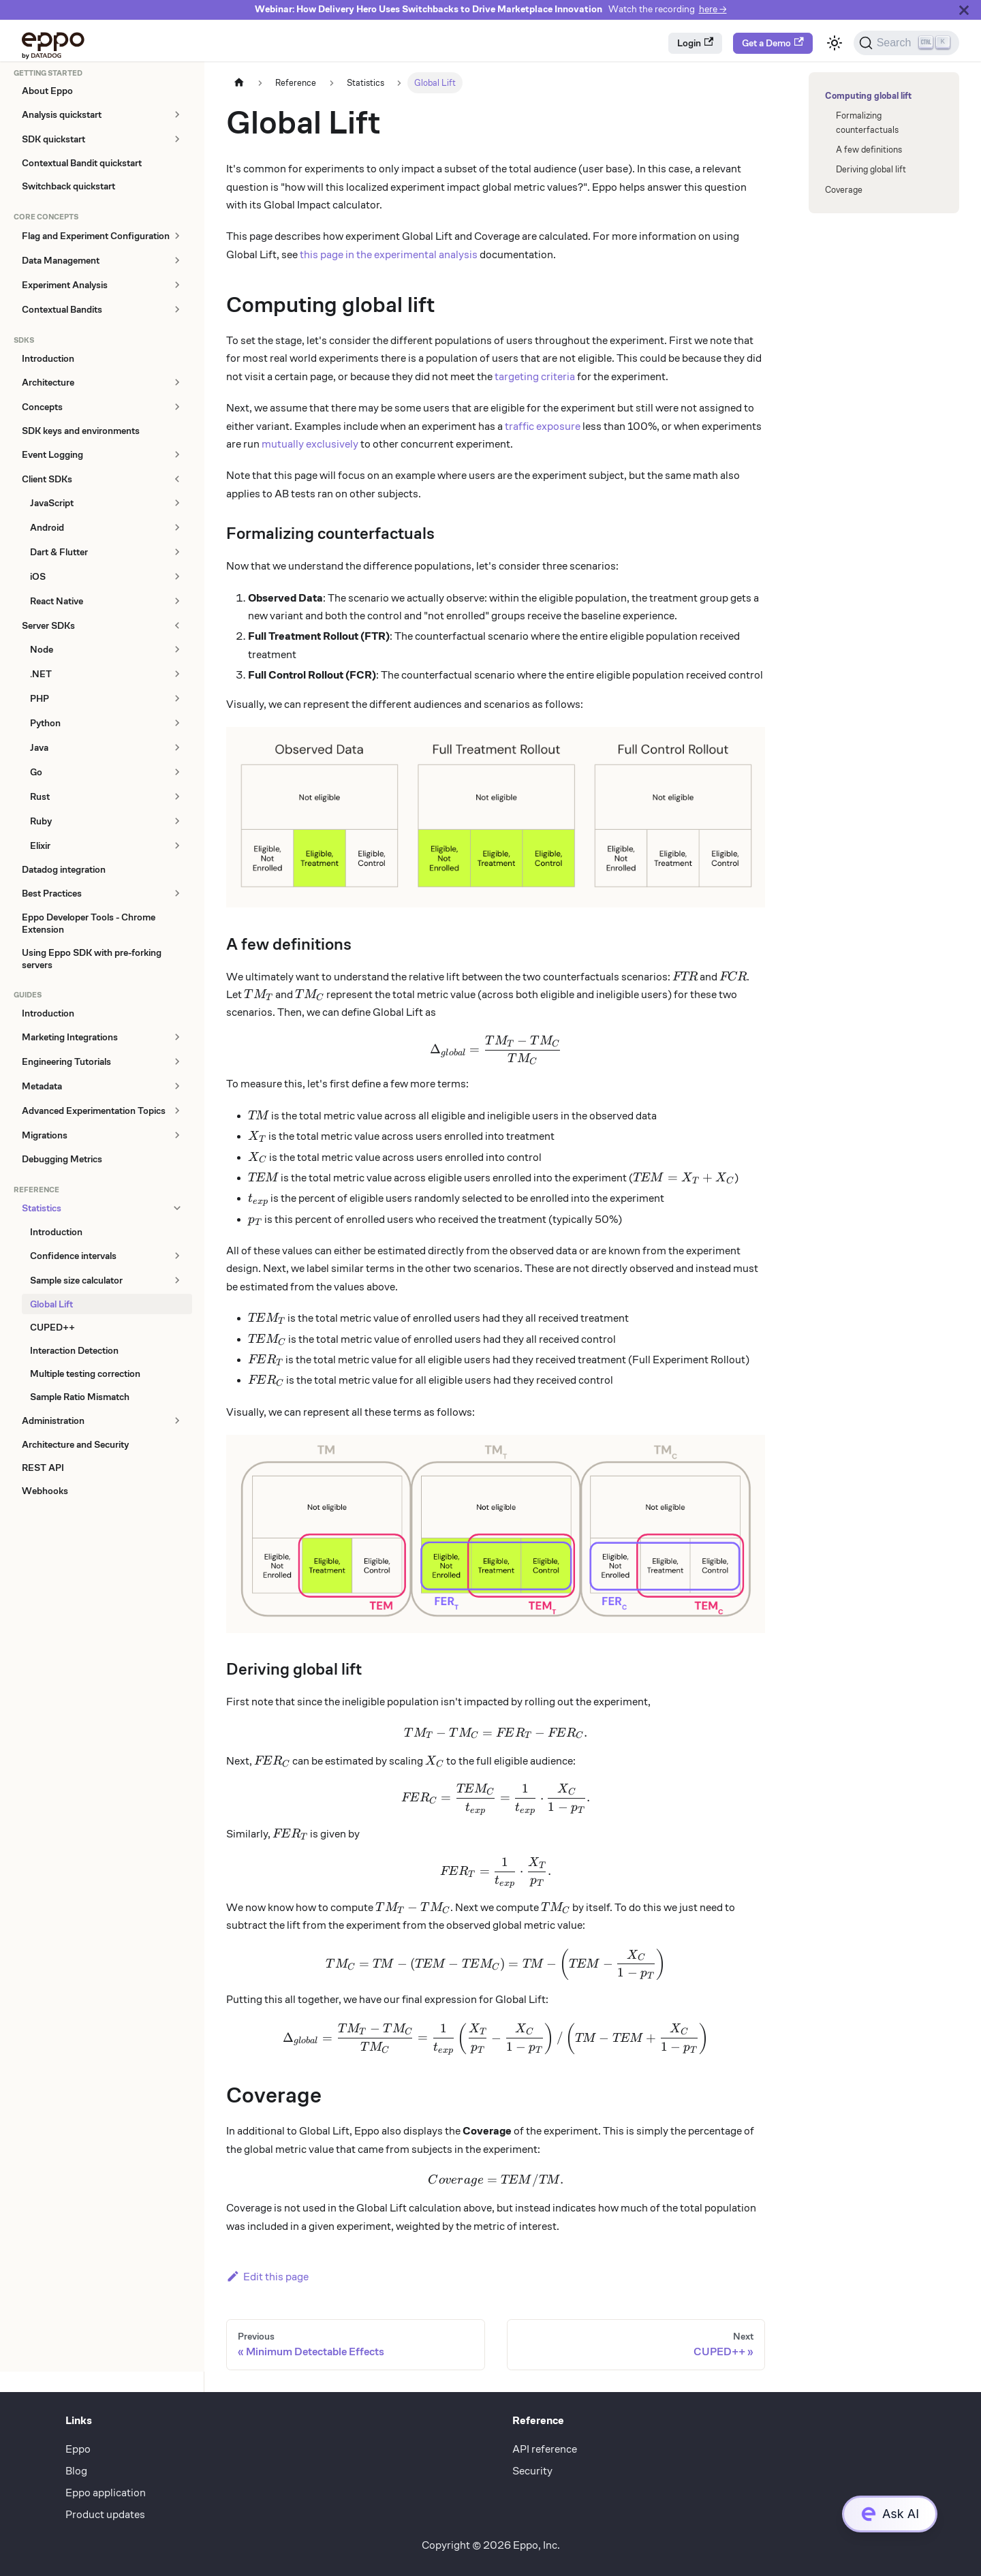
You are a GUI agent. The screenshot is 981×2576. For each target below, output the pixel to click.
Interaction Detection (74, 1350)
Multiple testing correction (85, 1373)
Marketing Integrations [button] (70, 1036)
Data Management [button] (60, 260)
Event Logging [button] (52, 454)
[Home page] (239, 82)
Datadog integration (64, 869)
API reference (544, 2449)
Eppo (78, 2449)
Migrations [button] (44, 1135)
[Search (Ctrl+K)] (906, 43)
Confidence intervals (73, 1255)
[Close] (964, 10)
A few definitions (869, 149)
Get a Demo (772, 42)
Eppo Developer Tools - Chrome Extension (88, 923)
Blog (76, 2471)
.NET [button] (41, 673)
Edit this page (267, 2276)
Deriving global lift (871, 169)
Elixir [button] (40, 845)
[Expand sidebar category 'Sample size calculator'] (177, 1279)
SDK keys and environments (81, 430)
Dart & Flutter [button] (59, 551)
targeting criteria (535, 376)
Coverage (843, 190)
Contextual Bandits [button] (62, 309)
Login (695, 42)
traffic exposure (542, 426)
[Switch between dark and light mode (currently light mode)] (834, 43)
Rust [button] (40, 796)
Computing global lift (865, 96)
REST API (43, 1467)
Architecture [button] (48, 382)
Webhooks (45, 1490)
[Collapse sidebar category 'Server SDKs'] (176, 625)
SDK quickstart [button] (53, 139)
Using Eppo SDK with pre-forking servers (91, 958)
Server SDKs (48, 625)
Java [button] (39, 747)
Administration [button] (53, 1420)
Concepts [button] (42, 406)
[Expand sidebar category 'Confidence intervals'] (177, 1255)
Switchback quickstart (68, 186)
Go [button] (36, 771)
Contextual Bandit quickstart (82, 162)
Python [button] (45, 722)
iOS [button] (38, 576)
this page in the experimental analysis (389, 254)
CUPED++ (52, 1327)
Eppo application (105, 2492)
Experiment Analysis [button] (65, 284)
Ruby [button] (41, 821)
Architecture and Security (75, 1444)
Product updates (105, 2514)
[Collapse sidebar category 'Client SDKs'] (176, 479)
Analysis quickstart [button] (62, 114)
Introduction (48, 358)
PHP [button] (39, 698)
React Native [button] (56, 600)
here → (713, 9)
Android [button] (47, 527)
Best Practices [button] (52, 893)
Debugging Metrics (62, 1158)
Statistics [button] (41, 1207)
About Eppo (47, 90)
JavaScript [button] (52, 502)
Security (532, 2471)
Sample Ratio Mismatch (79, 1396)
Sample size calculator (76, 1280)
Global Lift (51, 1304)
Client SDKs (47, 479)
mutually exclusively (310, 444)
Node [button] (41, 649)
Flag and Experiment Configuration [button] (96, 235)
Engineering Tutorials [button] (66, 1061)
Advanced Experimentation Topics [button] (94, 1110)
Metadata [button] (42, 1086)
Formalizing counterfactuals (867, 122)
